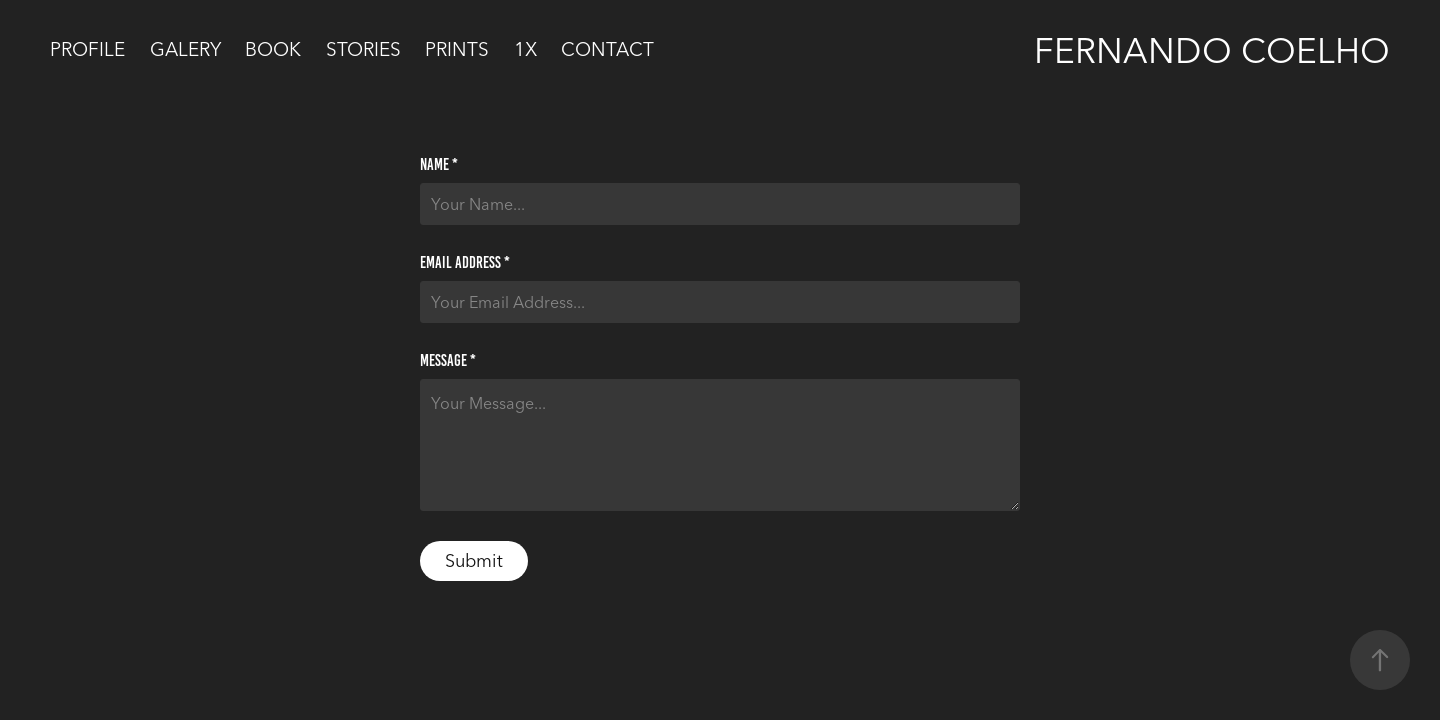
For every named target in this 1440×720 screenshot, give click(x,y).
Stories (363, 49)
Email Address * (465, 263)
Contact (607, 49)
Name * (439, 165)
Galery (185, 49)
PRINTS (457, 49)
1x (525, 49)
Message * (448, 361)
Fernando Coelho (1212, 50)
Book (273, 49)
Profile (87, 49)
